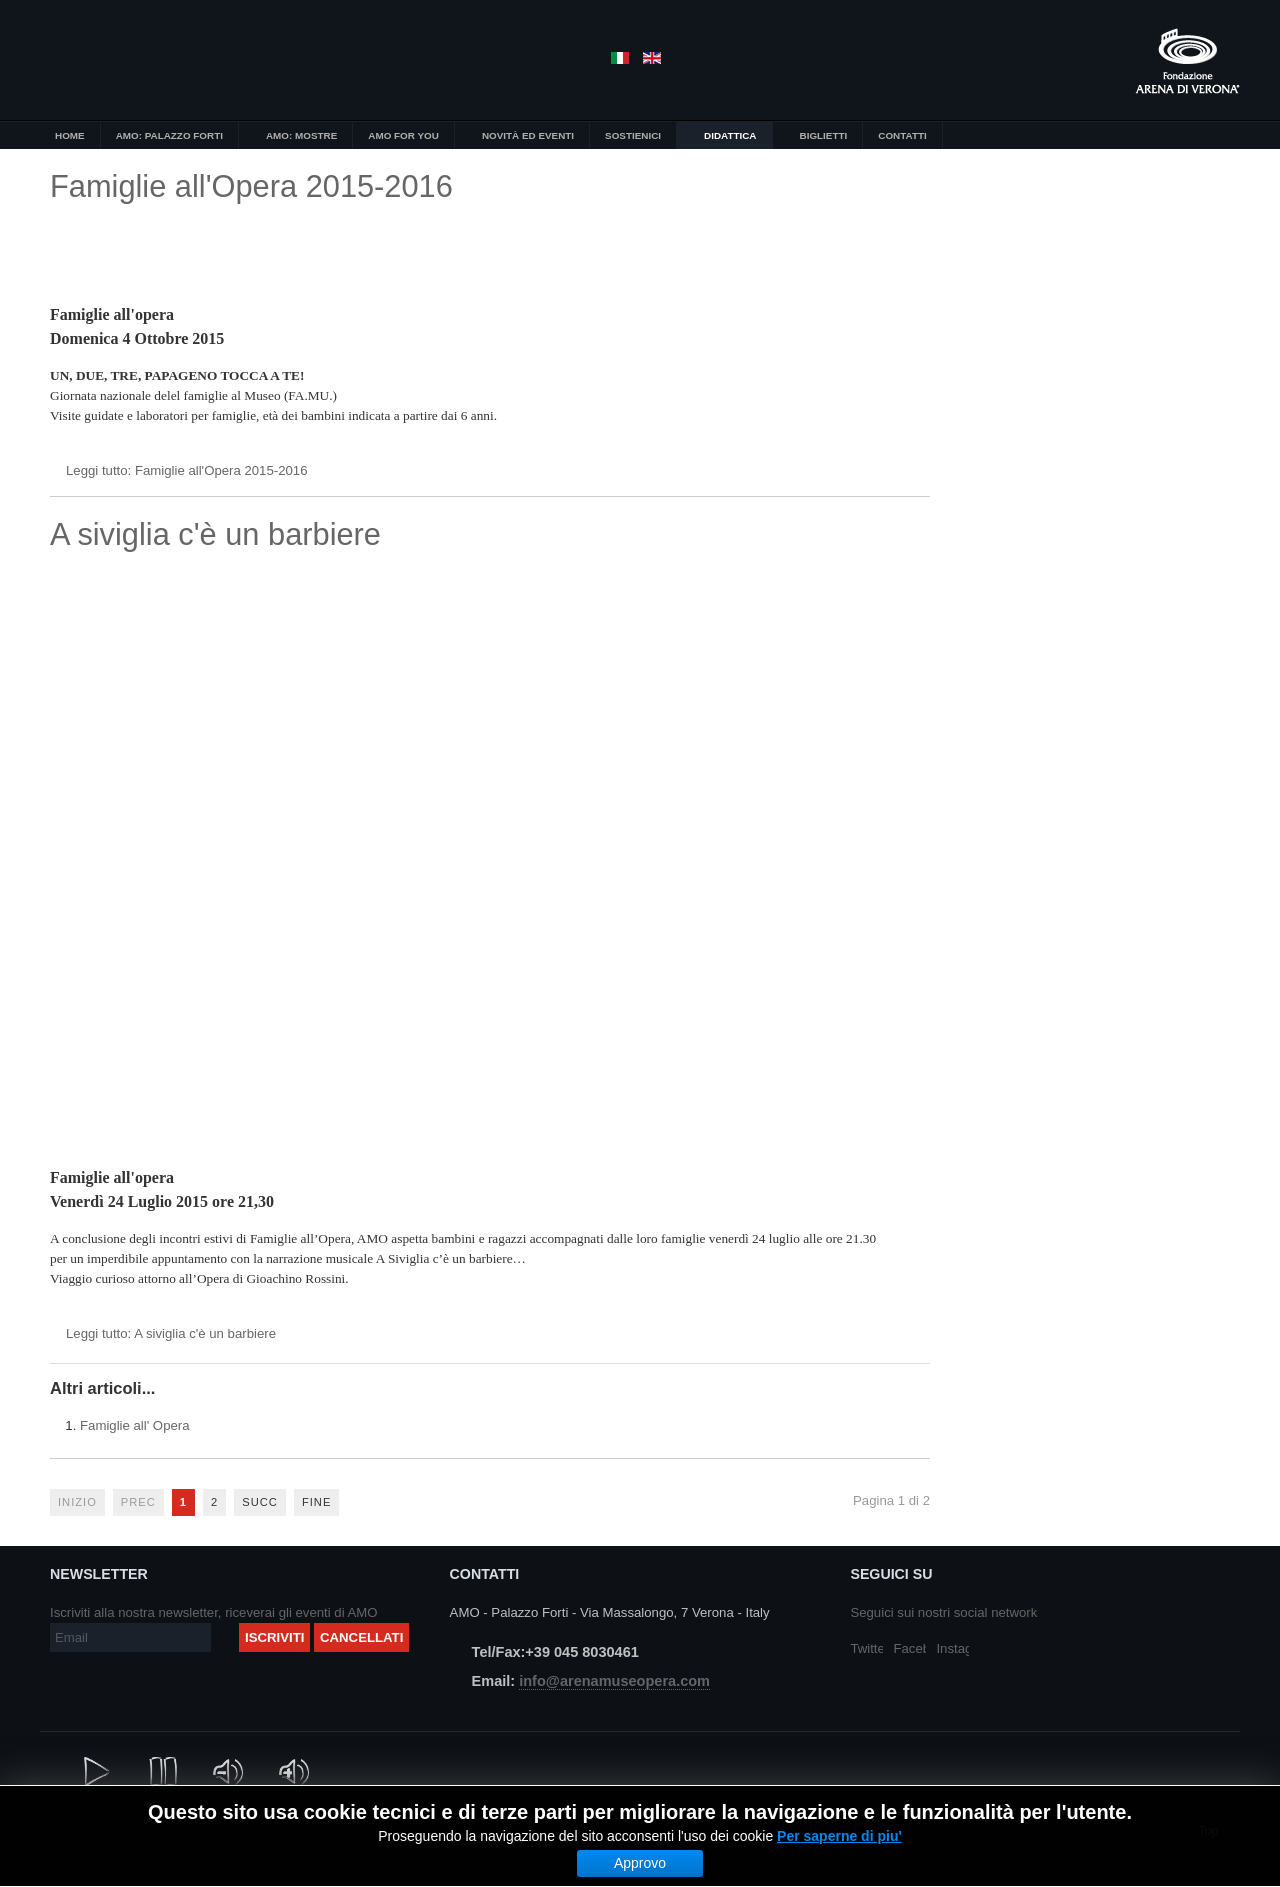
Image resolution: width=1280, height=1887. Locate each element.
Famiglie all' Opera (135, 1425)
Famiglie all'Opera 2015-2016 (251, 186)
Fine (316, 1502)
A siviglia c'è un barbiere (215, 534)
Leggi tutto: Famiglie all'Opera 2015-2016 (187, 470)
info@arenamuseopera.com (614, 1681)
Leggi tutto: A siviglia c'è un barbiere (171, 1333)
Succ (260, 1502)
